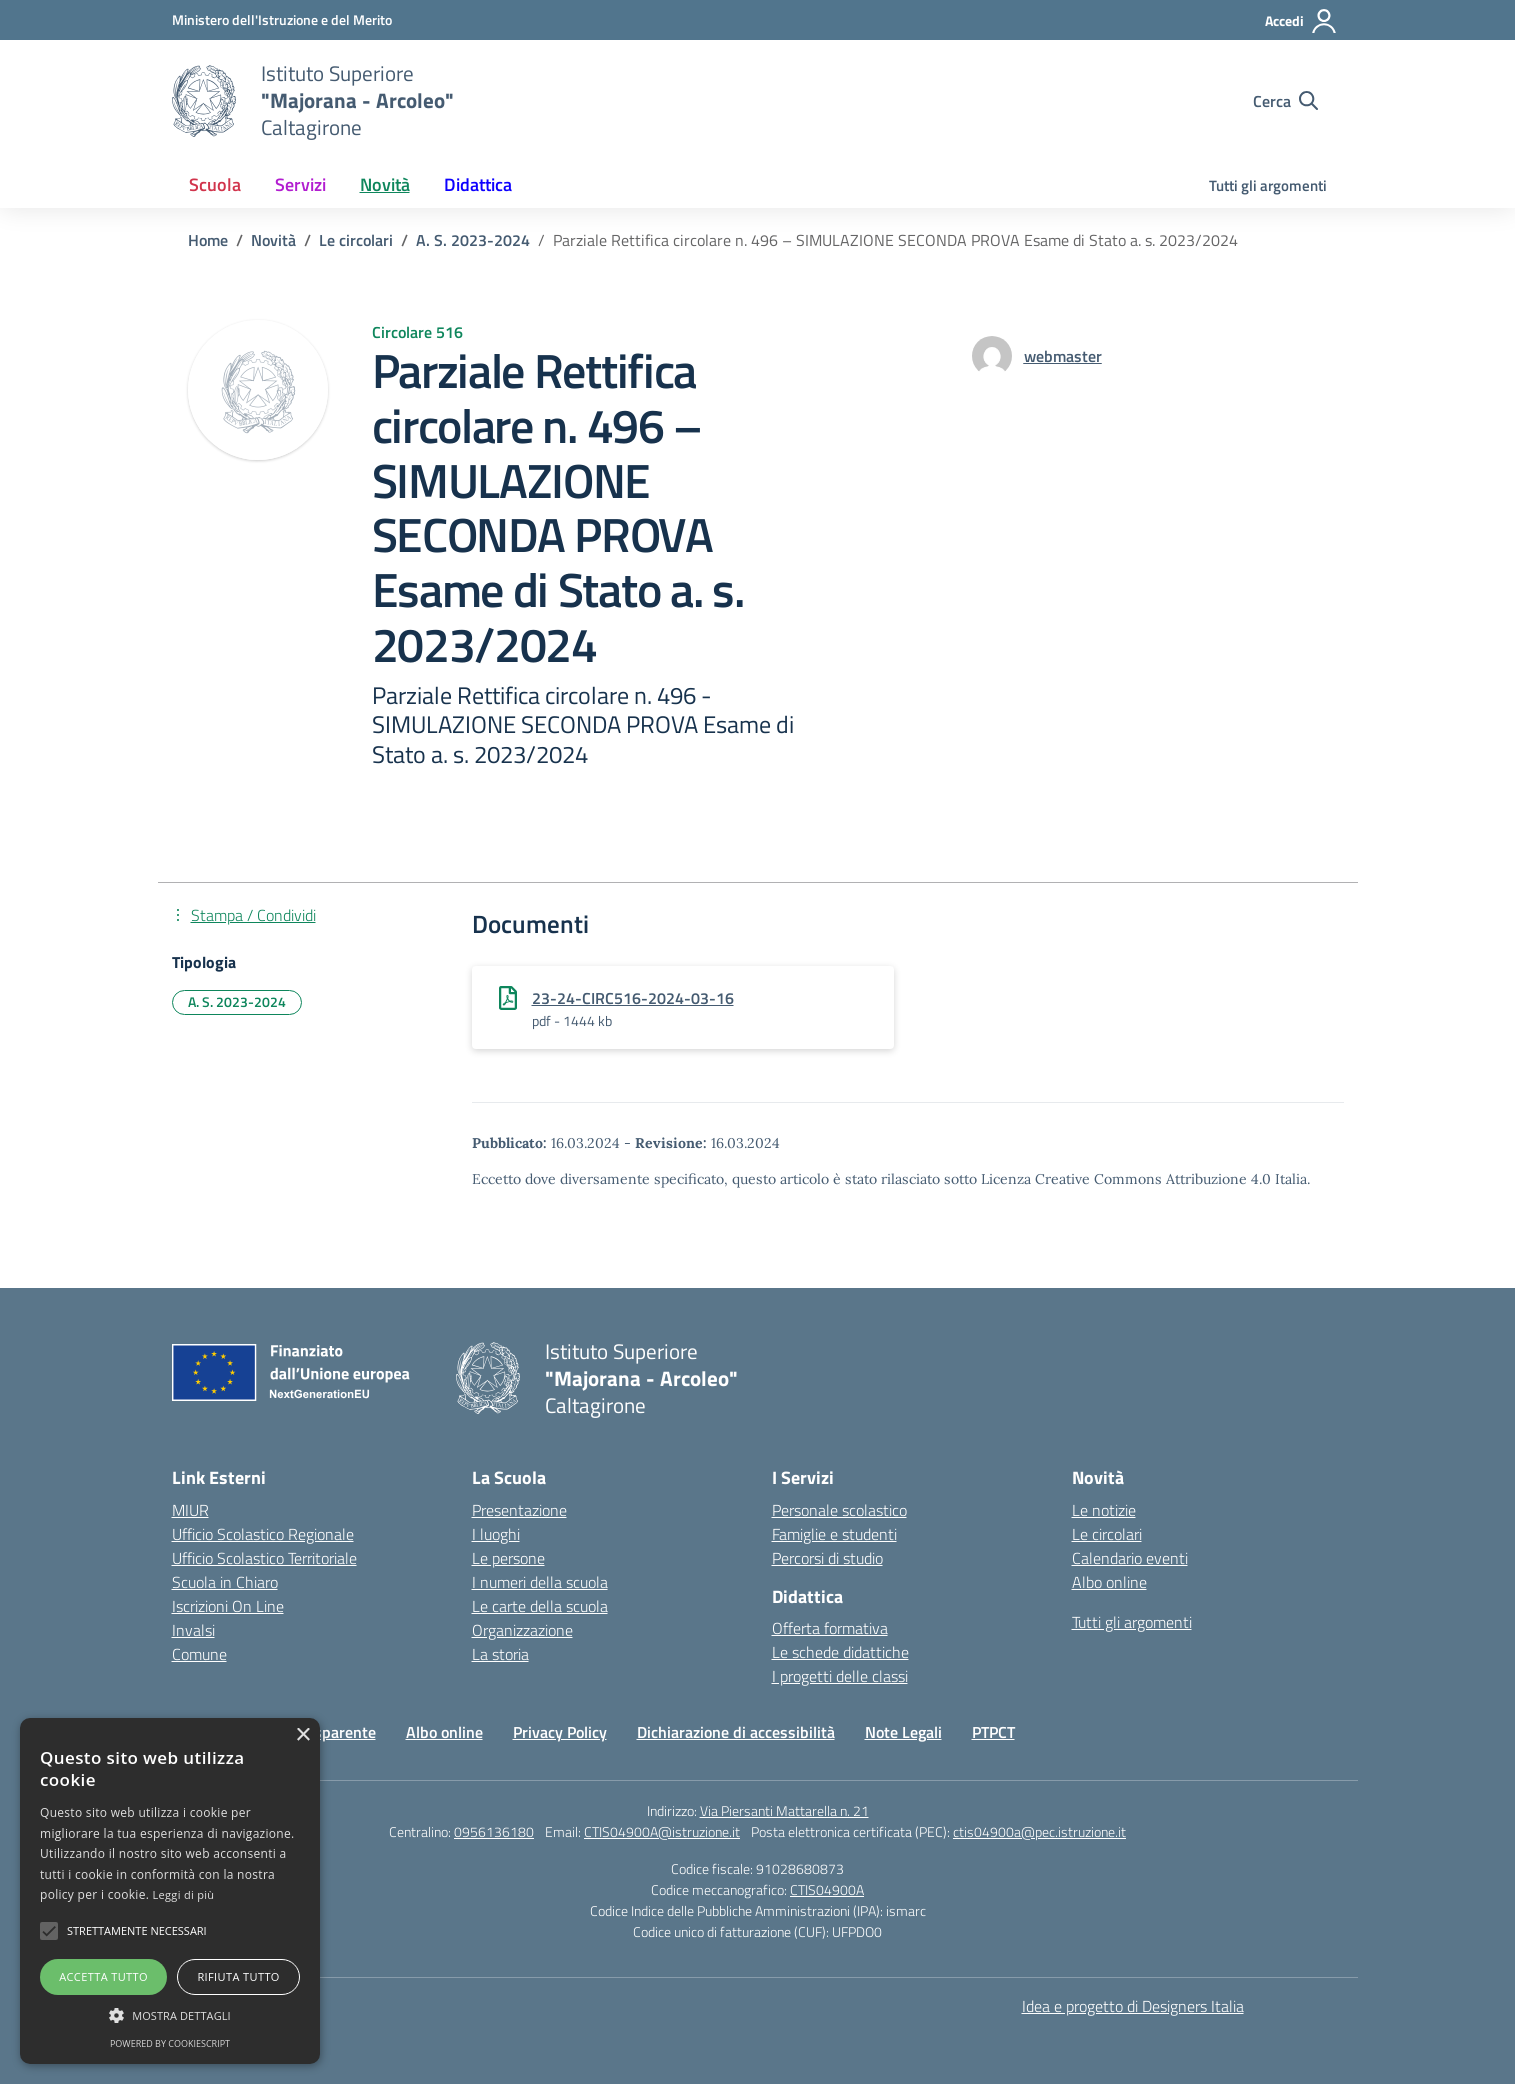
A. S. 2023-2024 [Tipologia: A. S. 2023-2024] (237, 1001)
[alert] (170, 1891)
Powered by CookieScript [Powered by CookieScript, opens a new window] (170, 2043)
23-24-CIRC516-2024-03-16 (633, 998)
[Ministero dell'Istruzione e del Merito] (282, 19)
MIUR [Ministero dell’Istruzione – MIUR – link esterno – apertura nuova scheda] (190, 1510)
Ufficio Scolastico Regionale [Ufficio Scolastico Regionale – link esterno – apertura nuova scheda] (263, 1534)
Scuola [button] (215, 184)
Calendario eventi (1130, 1558)
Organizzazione (522, 1630)
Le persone (508, 1558)
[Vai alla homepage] (204, 101)
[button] (49, 1931)
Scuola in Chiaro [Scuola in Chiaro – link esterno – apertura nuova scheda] (225, 1582)
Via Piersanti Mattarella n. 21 (784, 1810)
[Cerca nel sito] (1285, 101)
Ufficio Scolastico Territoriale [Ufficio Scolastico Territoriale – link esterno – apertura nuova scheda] (264, 1558)
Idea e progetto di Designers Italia (1133, 2006)
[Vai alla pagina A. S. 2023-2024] (473, 240)
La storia (500, 1654)
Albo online (1109, 1582)
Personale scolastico (839, 1510)
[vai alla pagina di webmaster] (1063, 356)
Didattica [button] (478, 184)
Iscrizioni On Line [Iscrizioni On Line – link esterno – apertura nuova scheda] (228, 1606)
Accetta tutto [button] (103, 1976)
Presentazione (519, 1510)
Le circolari (1107, 1534)
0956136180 (494, 1831)
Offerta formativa (830, 1628)
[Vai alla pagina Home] (208, 240)
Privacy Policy (560, 1732)
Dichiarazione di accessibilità (736, 1732)
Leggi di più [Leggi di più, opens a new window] (184, 1894)
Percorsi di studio (827, 1558)
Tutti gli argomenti (1268, 185)
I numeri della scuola (540, 1582)
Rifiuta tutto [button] (238, 1976)
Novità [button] (385, 184)
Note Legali (903, 1732)
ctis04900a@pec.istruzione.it (1039, 1831)
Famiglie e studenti (834, 1534)
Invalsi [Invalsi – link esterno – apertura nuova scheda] (193, 1630)
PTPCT (993, 1732)
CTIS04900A (827, 1889)
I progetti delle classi (840, 1676)
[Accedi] (1301, 21)
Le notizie (1104, 1510)
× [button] (302, 1735)
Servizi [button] (300, 184)
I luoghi (496, 1534)
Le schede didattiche (840, 1652)
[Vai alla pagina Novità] (273, 240)
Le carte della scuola (540, 1606)
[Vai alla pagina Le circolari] (356, 240)
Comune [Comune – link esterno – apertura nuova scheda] (199, 1654)
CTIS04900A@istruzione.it (662, 1831)
